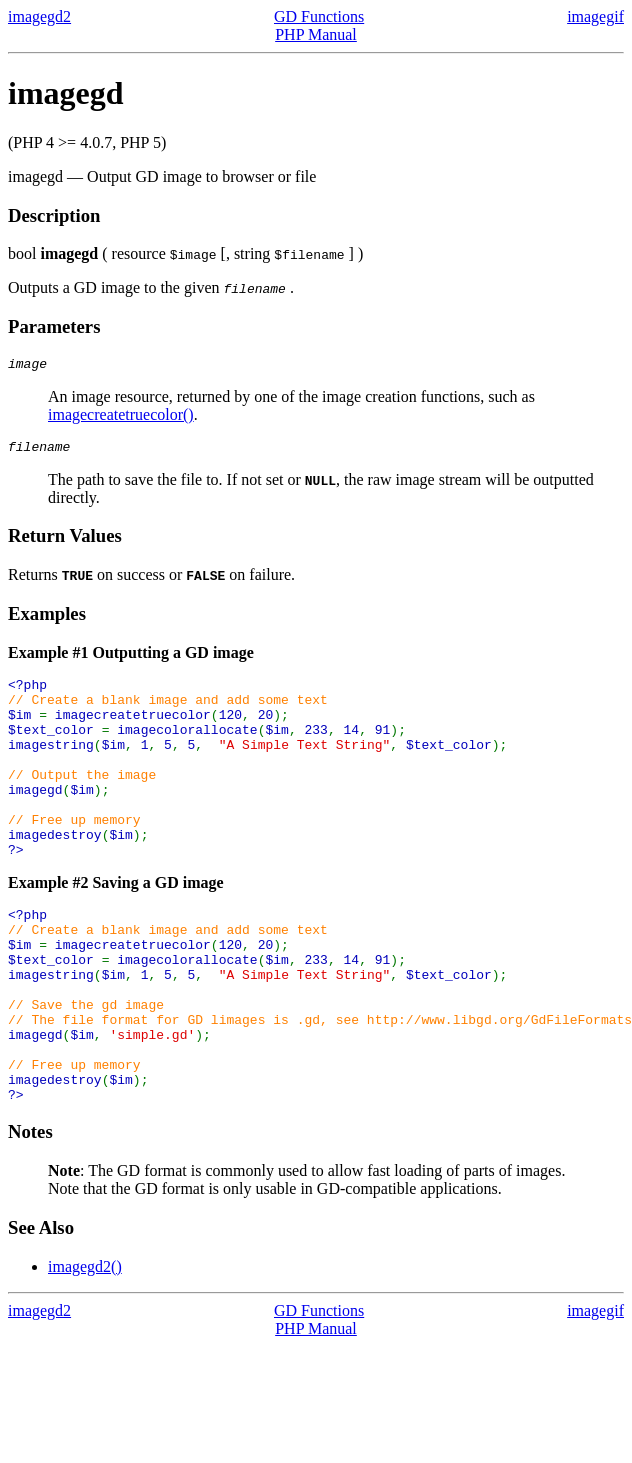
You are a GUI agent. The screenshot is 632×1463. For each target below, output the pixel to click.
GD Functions (319, 16)
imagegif (595, 16)
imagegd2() (85, 1347)
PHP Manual (316, 34)
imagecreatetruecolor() (121, 417)
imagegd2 (39, 16)
